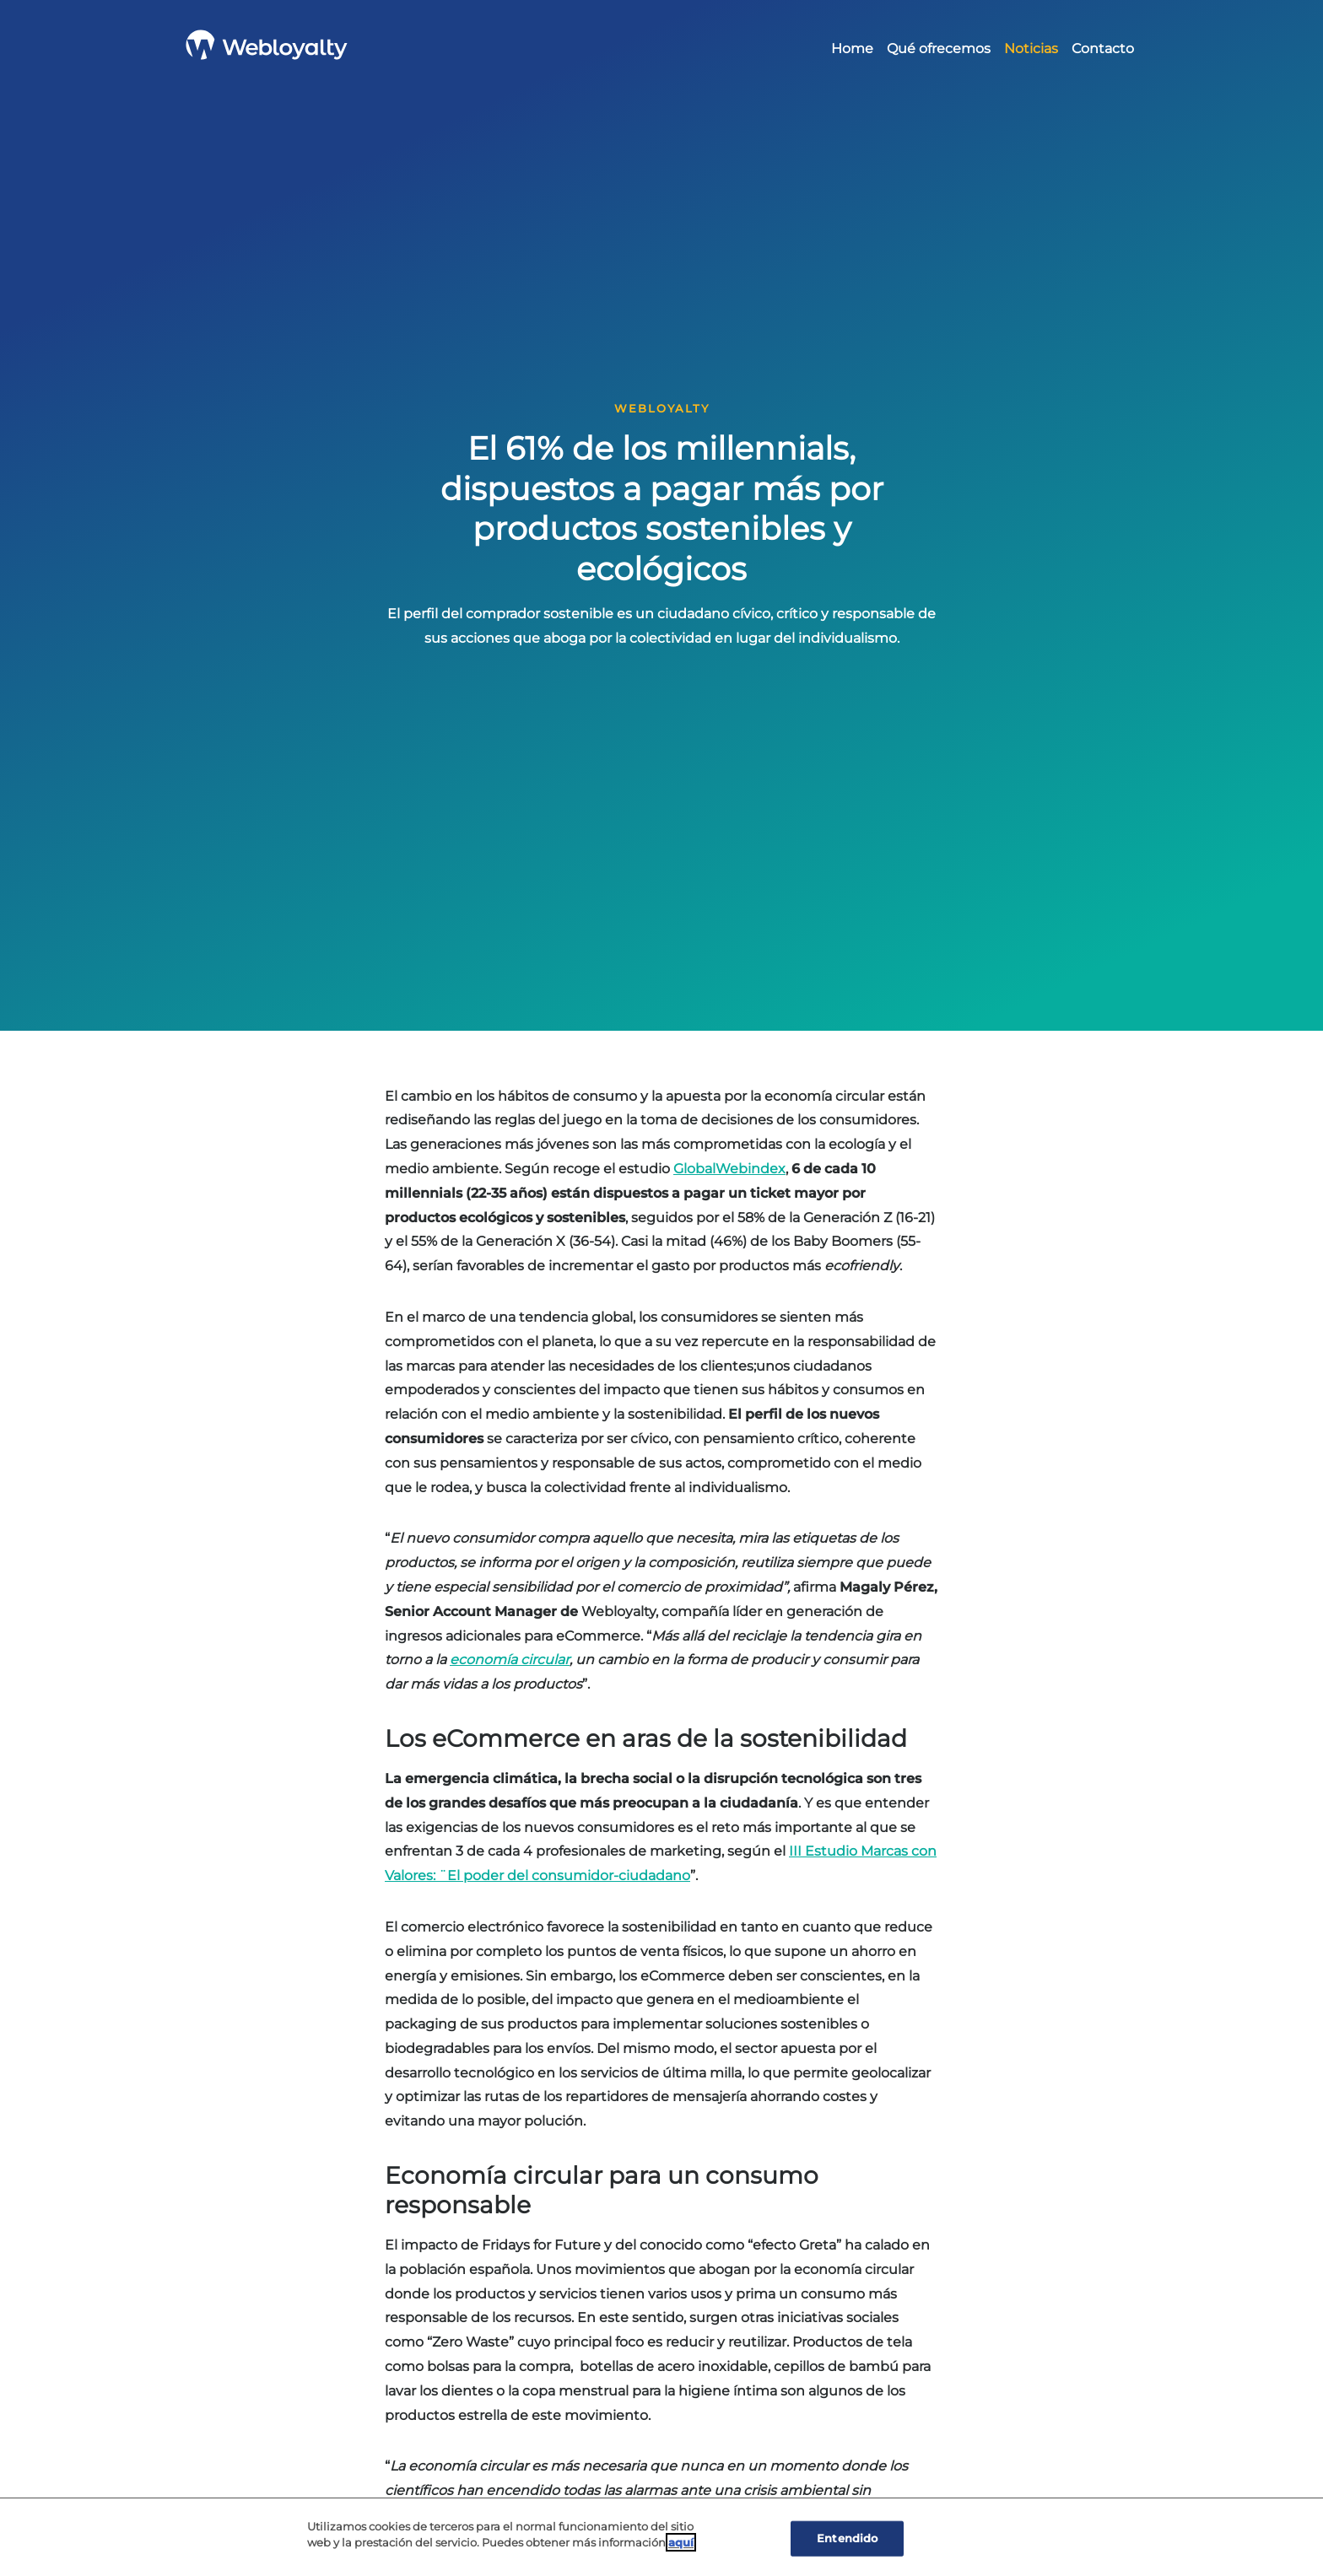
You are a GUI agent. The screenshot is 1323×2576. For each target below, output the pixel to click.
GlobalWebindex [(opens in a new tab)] (729, 1169)
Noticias (1031, 48)
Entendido (847, 2538)
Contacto (1103, 48)
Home (852, 48)
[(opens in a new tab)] (510, 1660)
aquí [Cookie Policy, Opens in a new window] (681, 2543)
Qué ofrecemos (939, 48)
